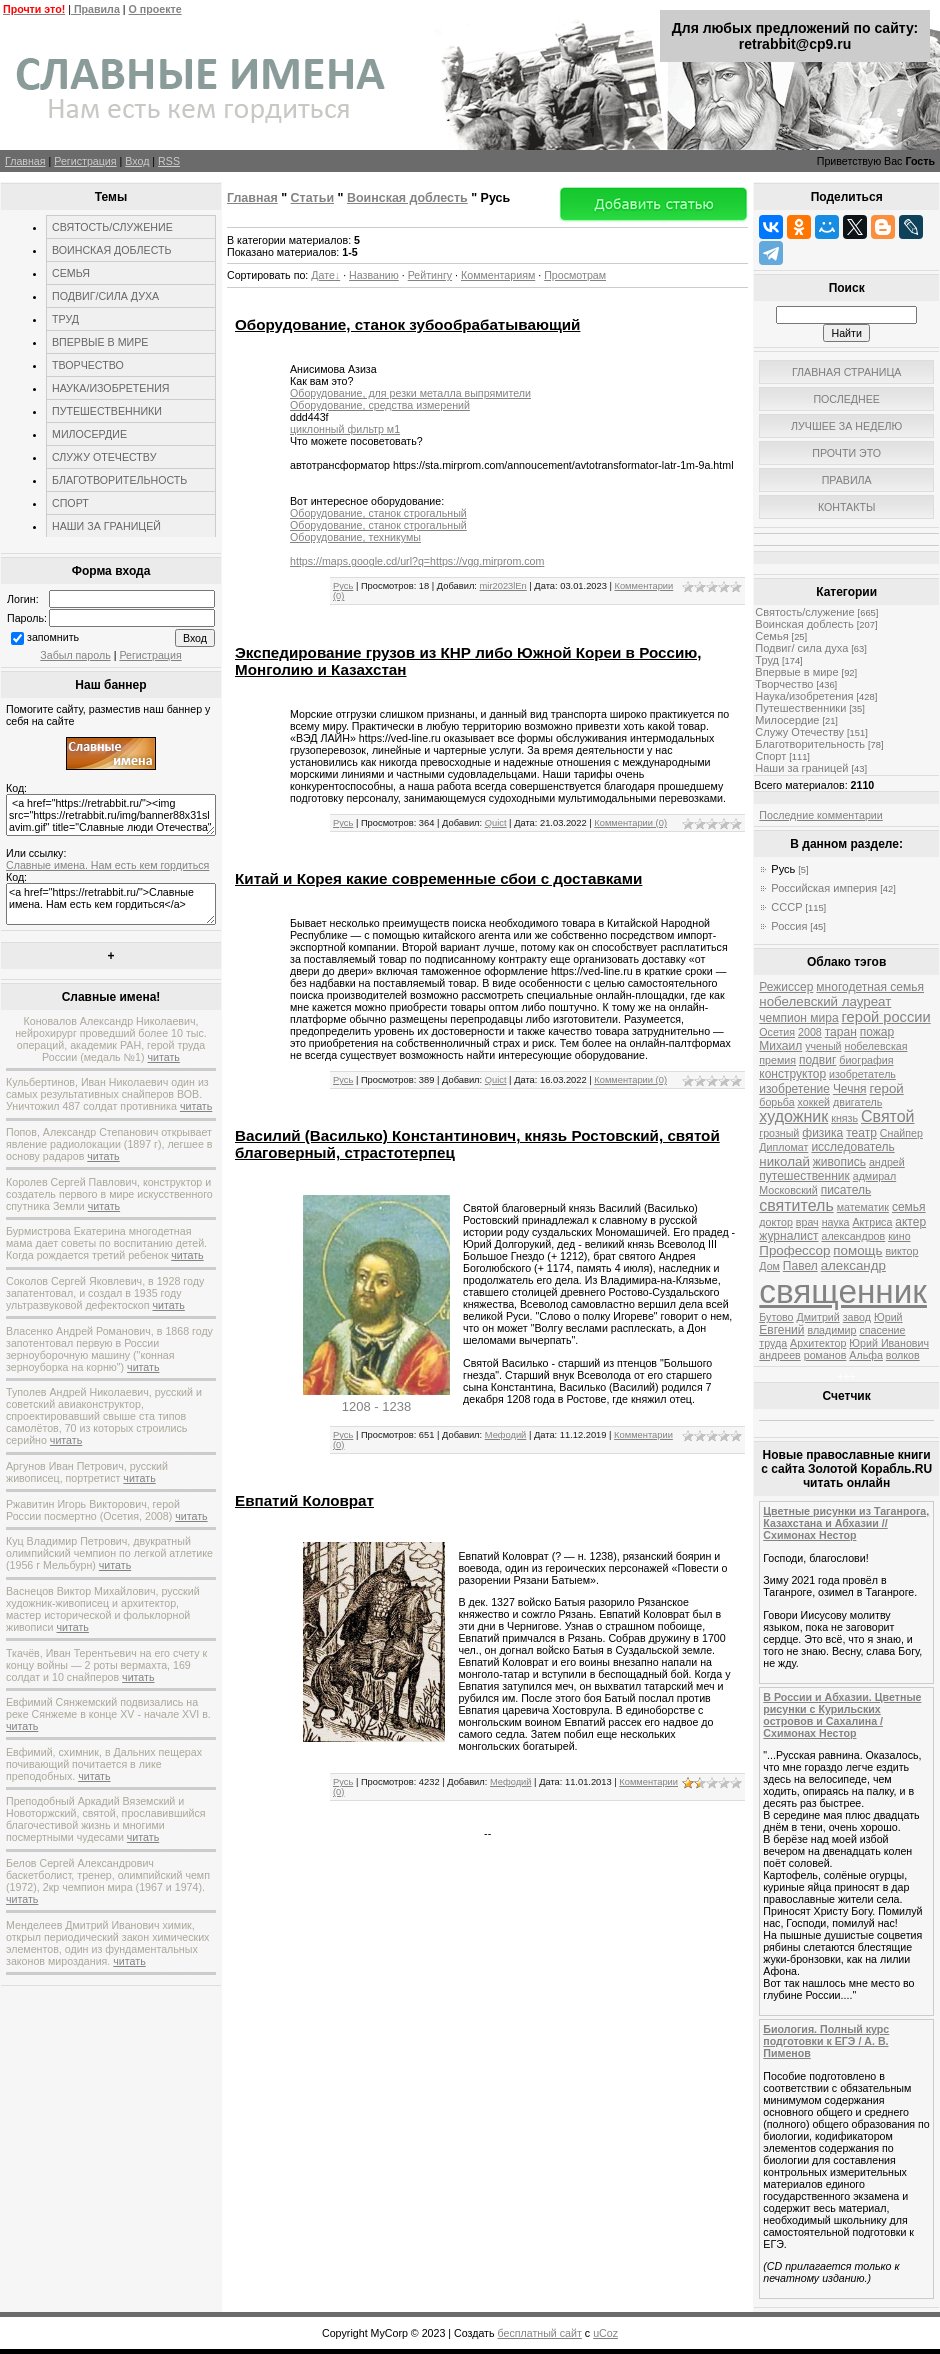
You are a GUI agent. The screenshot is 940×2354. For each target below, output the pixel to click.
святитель (796, 1205)
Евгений (781, 1330)
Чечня (850, 1089)
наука (836, 1222)
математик (863, 1207)
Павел (800, 1266)
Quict (496, 823)
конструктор (792, 1074)
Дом (769, 1266)
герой (887, 1088)
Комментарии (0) (630, 823)
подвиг (817, 1060)
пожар (877, 1032)
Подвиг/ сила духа (801, 648)
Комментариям (498, 275)
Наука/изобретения (804, 696)
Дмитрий (818, 1317)
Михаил (780, 1046)
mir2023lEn (503, 586)
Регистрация (85, 161)
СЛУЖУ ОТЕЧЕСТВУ (104, 457)
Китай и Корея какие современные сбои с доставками (438, 878)
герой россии (886, 1017)
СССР (786, 907)
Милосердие (787, 720)
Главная (25, 161)
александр (853, 1265)
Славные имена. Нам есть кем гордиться (107, 865)
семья (909, 1207)
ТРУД (65, 319)
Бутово (776, 1317)
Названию (374, 275)
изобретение (794, 1089)
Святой (888, 1116)
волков (903, 1355)
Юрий (888, 1317)
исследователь (852, 1147)
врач (807, 1222)
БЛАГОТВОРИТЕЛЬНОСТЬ (119, 480)
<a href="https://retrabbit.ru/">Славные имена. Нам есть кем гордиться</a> (111, 904)
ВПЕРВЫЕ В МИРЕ (100, 342)
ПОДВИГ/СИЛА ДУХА (105, 296)
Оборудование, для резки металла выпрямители (410, 393)
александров (853, 1236)
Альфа (866, 1355)
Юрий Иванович (889, 1343)
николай (784, 1161)
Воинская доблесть (407, 198)
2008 (810, 1032)
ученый (823, 1046)
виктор (901, 1251)
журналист (788, 1236)
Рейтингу (430, 275)
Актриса (872, 1222)
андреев (779, 1355)
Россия (789, 926)
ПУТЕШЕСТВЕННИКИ (107, 411)
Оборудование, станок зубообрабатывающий (407, 324)
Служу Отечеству (799, 732)
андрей (887, 1162)
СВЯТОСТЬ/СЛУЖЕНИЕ (112, 227)
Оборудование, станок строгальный (378, 513)
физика (822, 1133)
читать (164, 1057)
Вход (137, 161)
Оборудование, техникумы (355, 537)
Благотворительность (810, 744)
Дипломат (783, 1147)
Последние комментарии (820, 815)
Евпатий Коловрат (304, 1500)
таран (841, 1032)
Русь (343, 586)
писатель (846, 1190)
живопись (839, 1162)
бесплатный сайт (540, 2333)
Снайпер (901, 1133)
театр (861, 1133)
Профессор (794, 1250)
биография (866, 1060)
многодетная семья (870, 987)
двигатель (857, 1102)
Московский (788, 1190)
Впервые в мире (796, 672)
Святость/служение (804, 612)
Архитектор (818, 1343)
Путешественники (800, 708)
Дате (323, 275)
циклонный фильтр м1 (345, 429)
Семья (771, 636)
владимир (831, 1330)
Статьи (312, 198)
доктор (776, 1222)
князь (844, 1118)
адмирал (875, 1176)
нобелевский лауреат (825, 1001)
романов (825, 1355)
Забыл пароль (75, 655)
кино (899, 1236)
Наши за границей (801, 768)
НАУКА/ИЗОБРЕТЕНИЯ (111, 388)
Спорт (770, 756)
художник (793, 1116)
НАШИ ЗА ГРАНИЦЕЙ (106, 526)
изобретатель (862, 1074)
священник (843, 1291)
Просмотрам (575, 275)
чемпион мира (798, 1018)
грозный (779, 1133)
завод (857, 1317)
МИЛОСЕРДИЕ (89, 434)
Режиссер (786, 987)
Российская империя (824, 888)
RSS (169, 161)
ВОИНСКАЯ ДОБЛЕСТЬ (112, 250)
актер (910, 1222)
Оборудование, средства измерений (380, 405)
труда (773, 1343)
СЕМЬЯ (71, 273)
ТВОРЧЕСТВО (88, 365)
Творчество (784, 684)
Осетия (777, 1032)
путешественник (804, 1176)
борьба (776, 1102)
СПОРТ (70, 503)
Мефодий (506, 1435)
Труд (767, 660)
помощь (857, 1250)
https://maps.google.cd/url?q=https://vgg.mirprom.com (417, 561)
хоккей (814, 1102)
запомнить (53, 637)
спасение (882, 1330)
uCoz (605, 2333)
